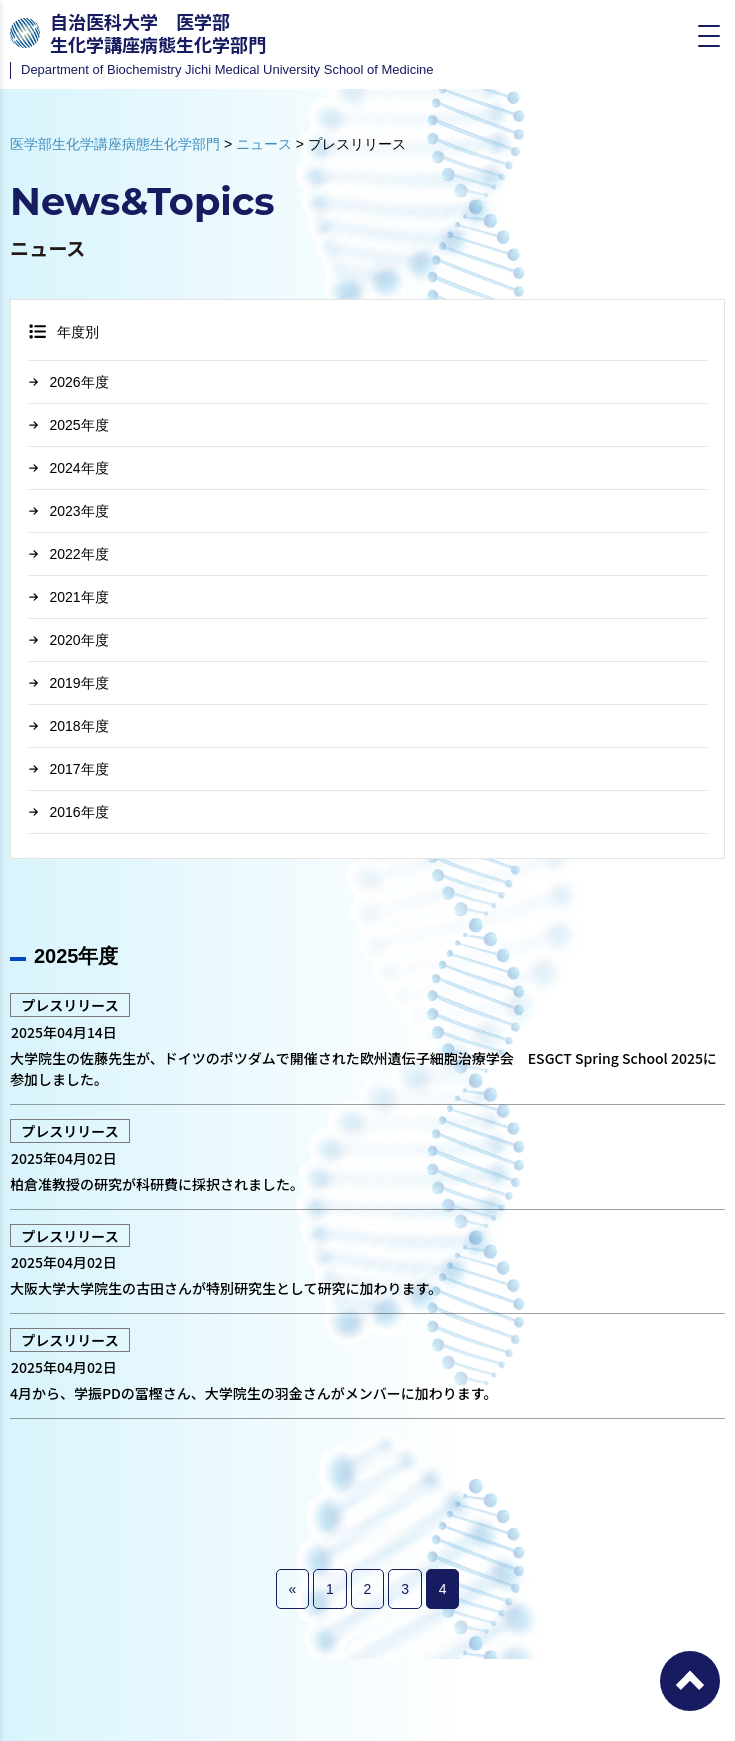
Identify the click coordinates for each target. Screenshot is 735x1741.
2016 (65, 812)
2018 (65, 726)
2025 (65, 425)
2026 (65, 382)
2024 (65, 468)
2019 (65, 683)
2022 (65, 554)
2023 (65, 511)
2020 (65, 640)
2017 (65, 769)
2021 (65, 597)
